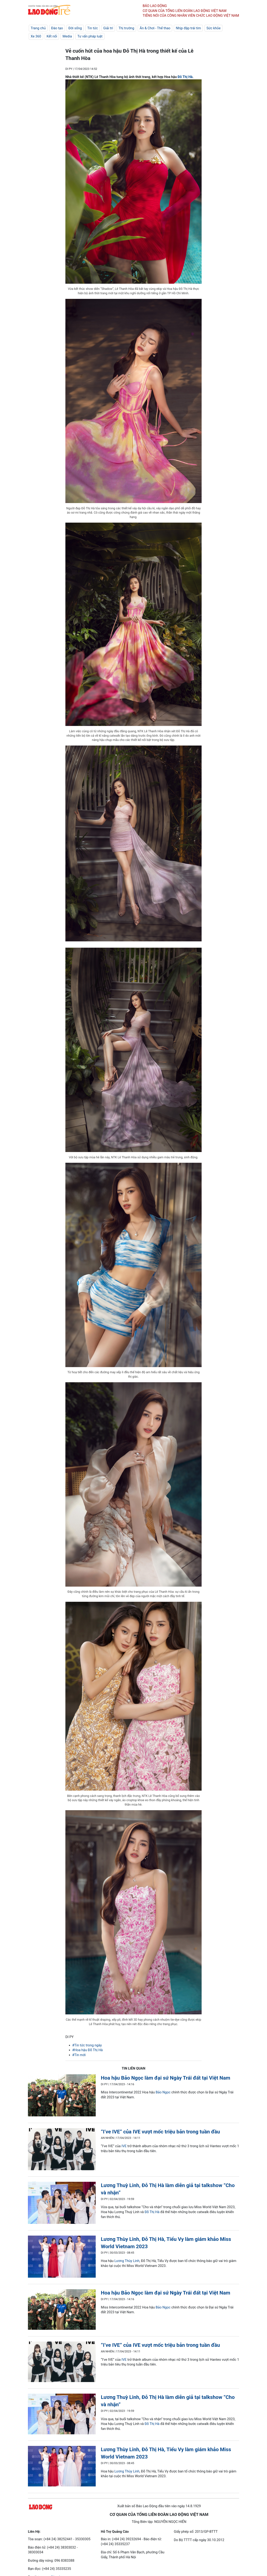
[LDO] (62, 2096)
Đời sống (75, 28)
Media (67, 36)
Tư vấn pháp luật (89, 36)
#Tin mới (79, 2055)
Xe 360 (36, 36)
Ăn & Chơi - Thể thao (155, 28)
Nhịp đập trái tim (188, 28)
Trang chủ (38, 28)
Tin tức (92, 28)
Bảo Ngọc (163, 2092)
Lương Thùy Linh (126, 2261)
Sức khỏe (213, 28)
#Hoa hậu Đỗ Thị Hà (87, 2050)
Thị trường (126, 28)
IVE (124, 2146)
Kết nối (52, 36)
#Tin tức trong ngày (87, 2045)
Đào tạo (57, 28)
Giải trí (108, 28)
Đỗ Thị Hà (185, 77)
